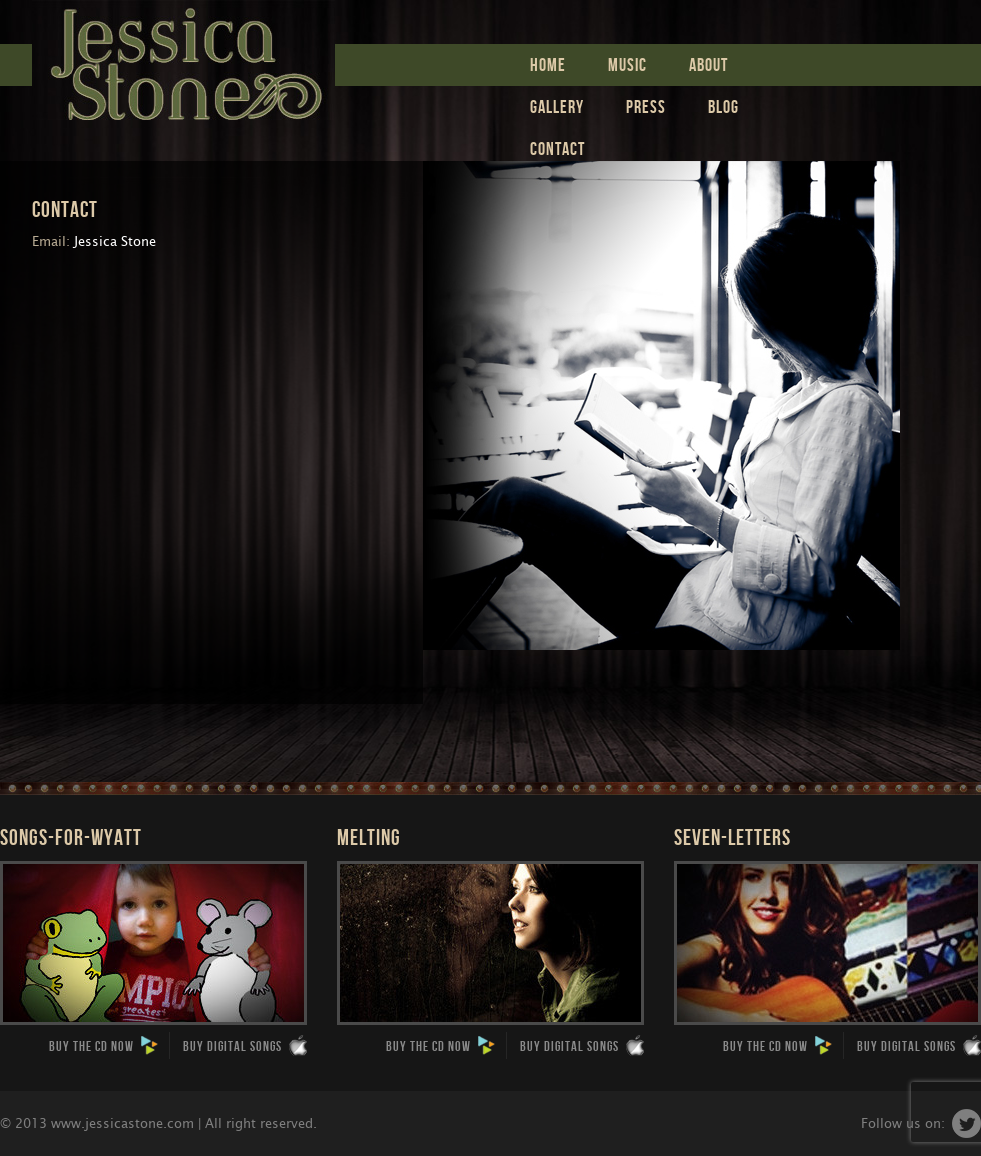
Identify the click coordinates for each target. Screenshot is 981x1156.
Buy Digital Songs (245, 1045)
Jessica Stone (183, 60)
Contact (557, 148)
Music (627, 64)
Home (548, 64)
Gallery (557, 106)
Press (646, 106)
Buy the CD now (104, 1045)
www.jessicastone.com (122, 1123)
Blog (723, 106)
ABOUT (708, 64)
